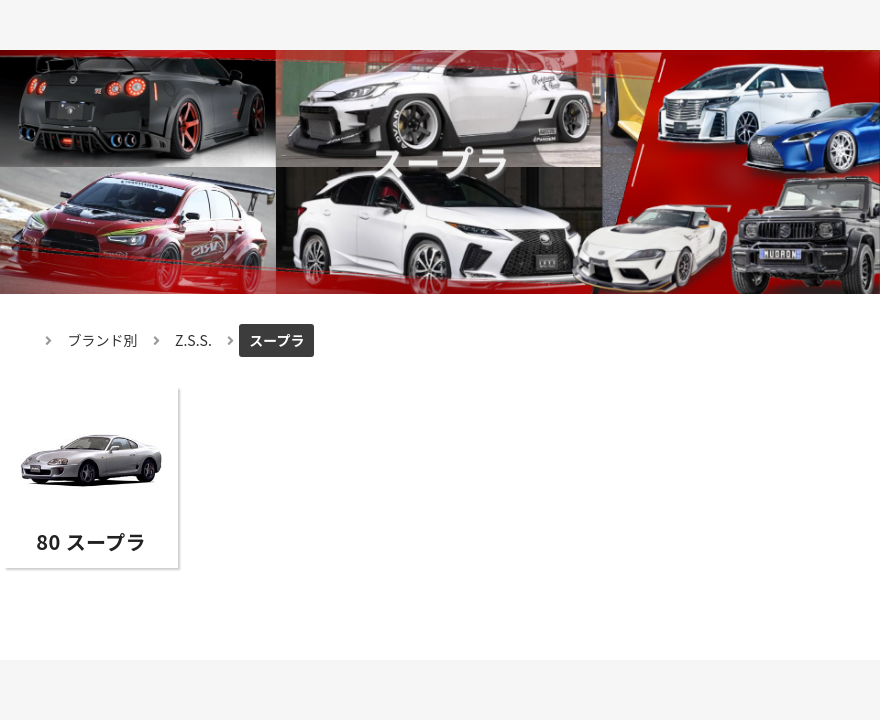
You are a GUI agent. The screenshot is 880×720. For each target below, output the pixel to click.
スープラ (276, 340)
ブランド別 (103, 340)
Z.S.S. (193, 340)
